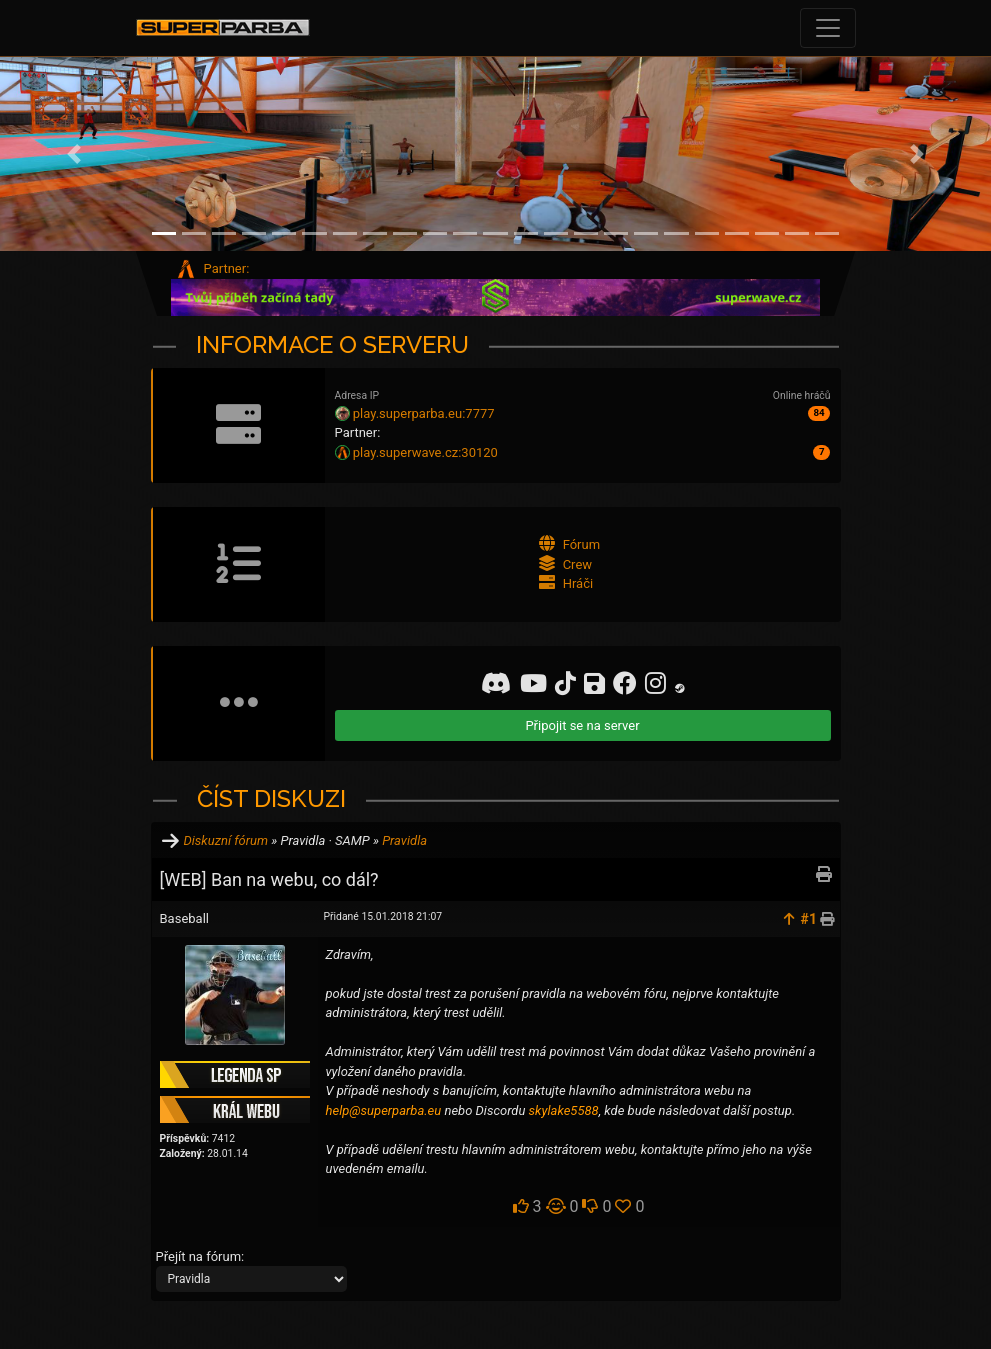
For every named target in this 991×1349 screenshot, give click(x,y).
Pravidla (404, 840)
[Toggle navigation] (828, 28)
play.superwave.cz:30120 (425, 452)
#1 (809, 919)
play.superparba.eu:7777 (424, 413)
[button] (74, 154)
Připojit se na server (582, 725)
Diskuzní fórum (226, 840)
